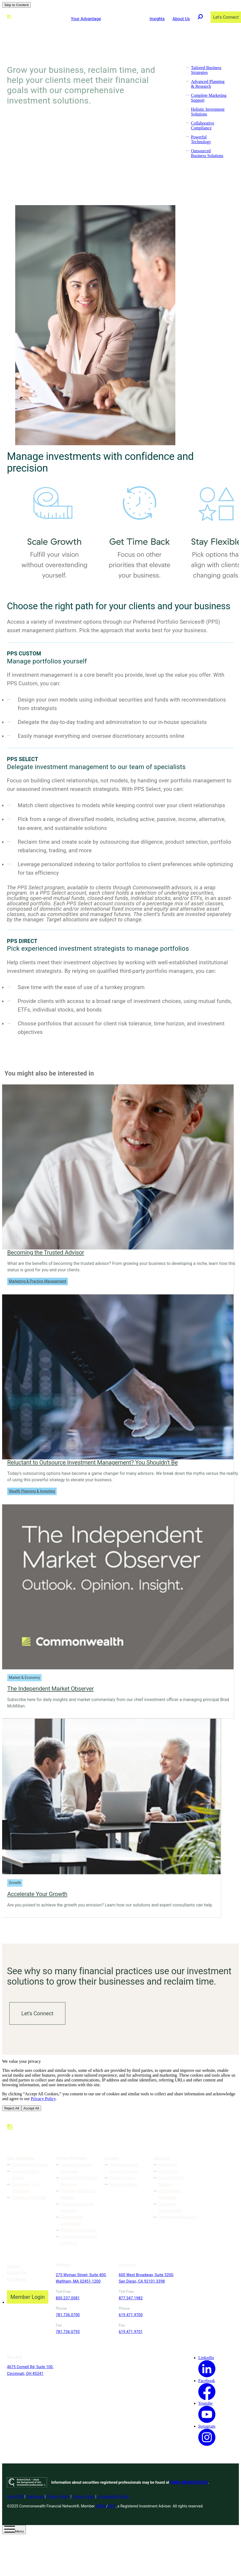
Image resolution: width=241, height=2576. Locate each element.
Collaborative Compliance (202, 125)
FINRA (101, 2512)
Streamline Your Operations (25, 2187)
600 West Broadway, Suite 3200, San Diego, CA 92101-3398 (124, 2281)
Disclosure (35, 2503)
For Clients (16, 2279)
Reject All (11, 2108)
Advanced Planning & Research (207, 84)
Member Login (27, 2297)
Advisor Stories (122, 2178)
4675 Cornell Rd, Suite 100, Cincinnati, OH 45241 (172, 2281)
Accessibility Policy (113, 2503)
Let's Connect (37, 2013)
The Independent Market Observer (124, 2168)
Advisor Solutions (125, 18)
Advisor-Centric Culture (171, 2181)
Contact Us (16, 2273)
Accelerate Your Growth (25, 2174)
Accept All (31, 2108)
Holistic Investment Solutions (77, 2207)
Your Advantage (86, 18)
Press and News (123, 2184)
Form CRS (15, 2503)
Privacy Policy (43, 2098)
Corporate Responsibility (170, 2207)
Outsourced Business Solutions (207, 153)
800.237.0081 (68, 2304)
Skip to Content (16, 5)
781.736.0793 (68, 2338)
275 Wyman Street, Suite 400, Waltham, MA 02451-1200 (77, 2281)
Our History (168, 2171)
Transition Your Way (29, 2197)
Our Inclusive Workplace (169, 2194)
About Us (181, 18)
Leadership (167, 2165)
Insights (157, 18)
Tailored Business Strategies (206, 70)
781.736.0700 (68, 2321)
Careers (14, 2266)
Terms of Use (83, 2503)
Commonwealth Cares (177, 2217)
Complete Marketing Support (78, 2194)
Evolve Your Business (30, 2165)
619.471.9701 (117, 2338)
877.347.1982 (117, 2304)
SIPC (112, 2512)
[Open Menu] (14, 2536)
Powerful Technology (201, 139)
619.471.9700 (117, 2321)
